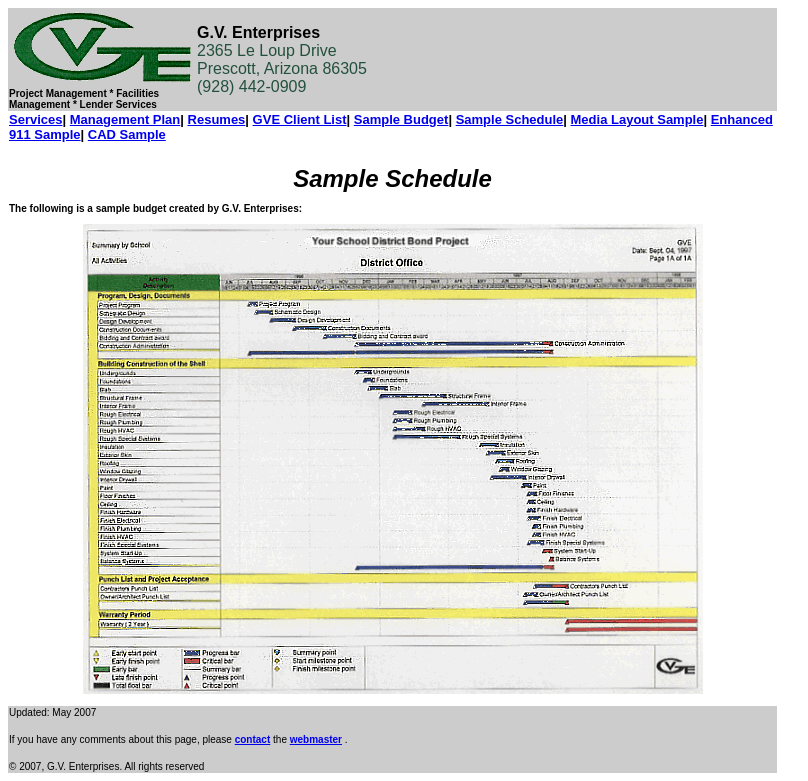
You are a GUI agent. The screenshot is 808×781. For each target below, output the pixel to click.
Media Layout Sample (637, 119)
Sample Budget (401, 119)
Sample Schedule (510, 119)
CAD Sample (127, 134)
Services (36, 119)
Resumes (217, 119)
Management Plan (125, 119)
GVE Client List (300, 119)
